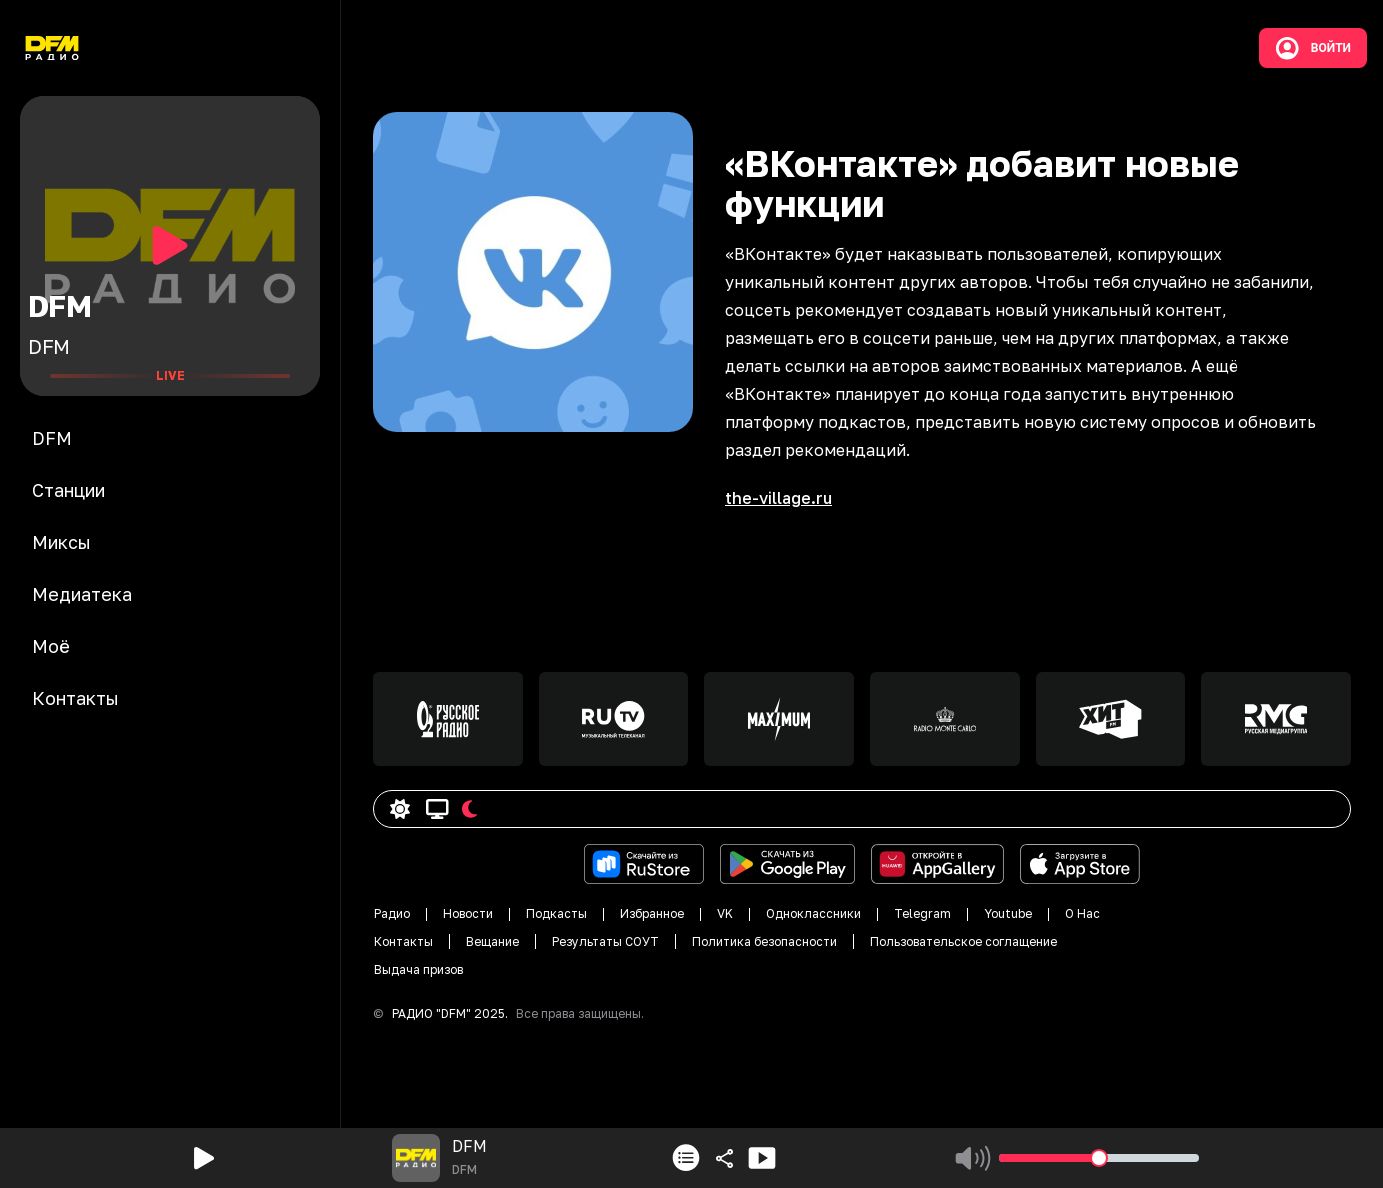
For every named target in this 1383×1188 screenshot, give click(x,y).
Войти (1313, 48)
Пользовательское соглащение (963, 941)
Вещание (492, 941)
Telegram (922, 913)
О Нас (1082, 913)
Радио (392, 913)
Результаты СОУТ (605, 941)
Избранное (652, 913)
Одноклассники (813, 913)
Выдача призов (418, 969)
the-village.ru (778, 498)
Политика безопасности (764, 941)
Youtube (1008, 913)
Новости (468, 913)
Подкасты (556, 913)
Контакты (403, 941)
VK (725, 913)
